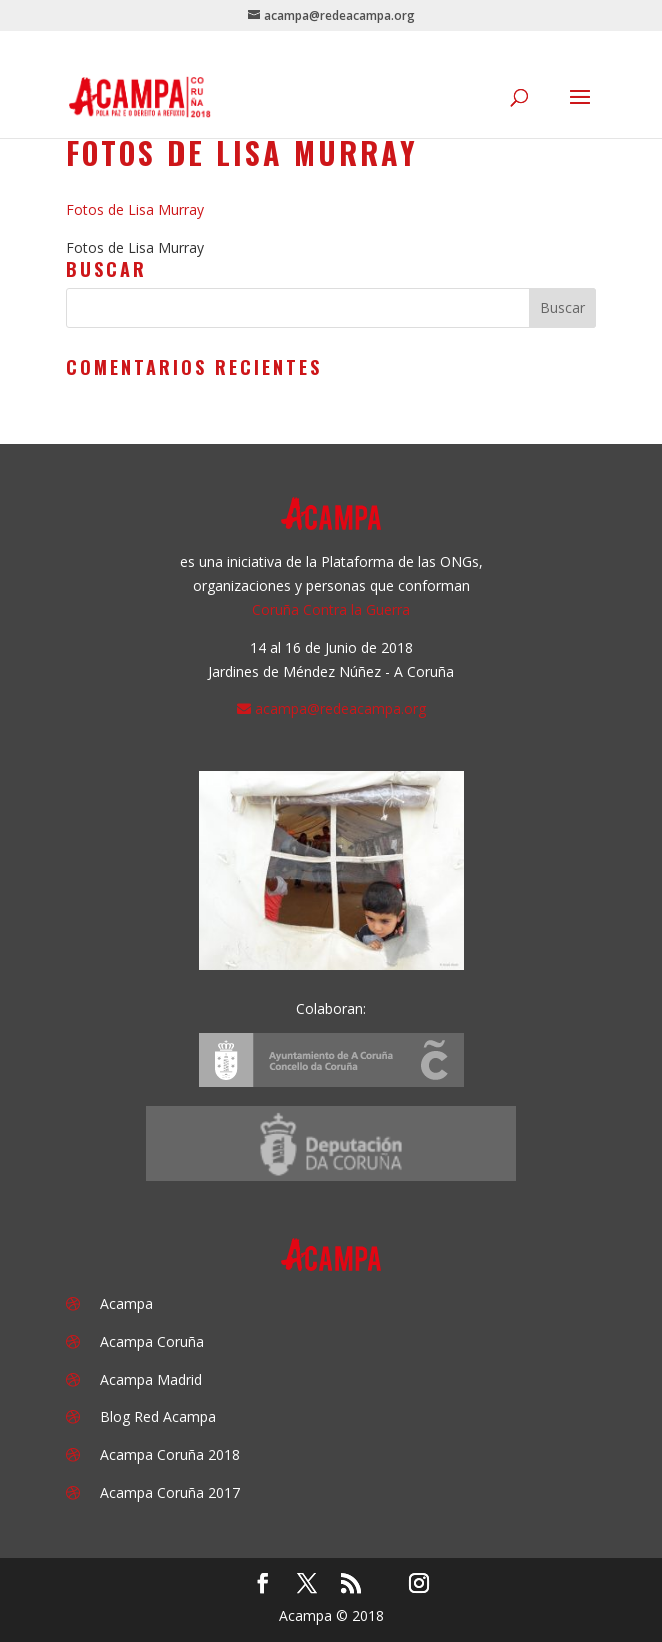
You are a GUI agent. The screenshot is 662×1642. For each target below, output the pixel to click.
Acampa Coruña (152, 1341)
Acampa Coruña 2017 (170, 1492)
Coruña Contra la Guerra (331, 609)
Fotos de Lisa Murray (135, 209)
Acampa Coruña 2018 (170, 1454)
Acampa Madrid (151, 1379)
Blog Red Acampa (158, 1416)
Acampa (126, 1303)
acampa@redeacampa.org (340, 708)
